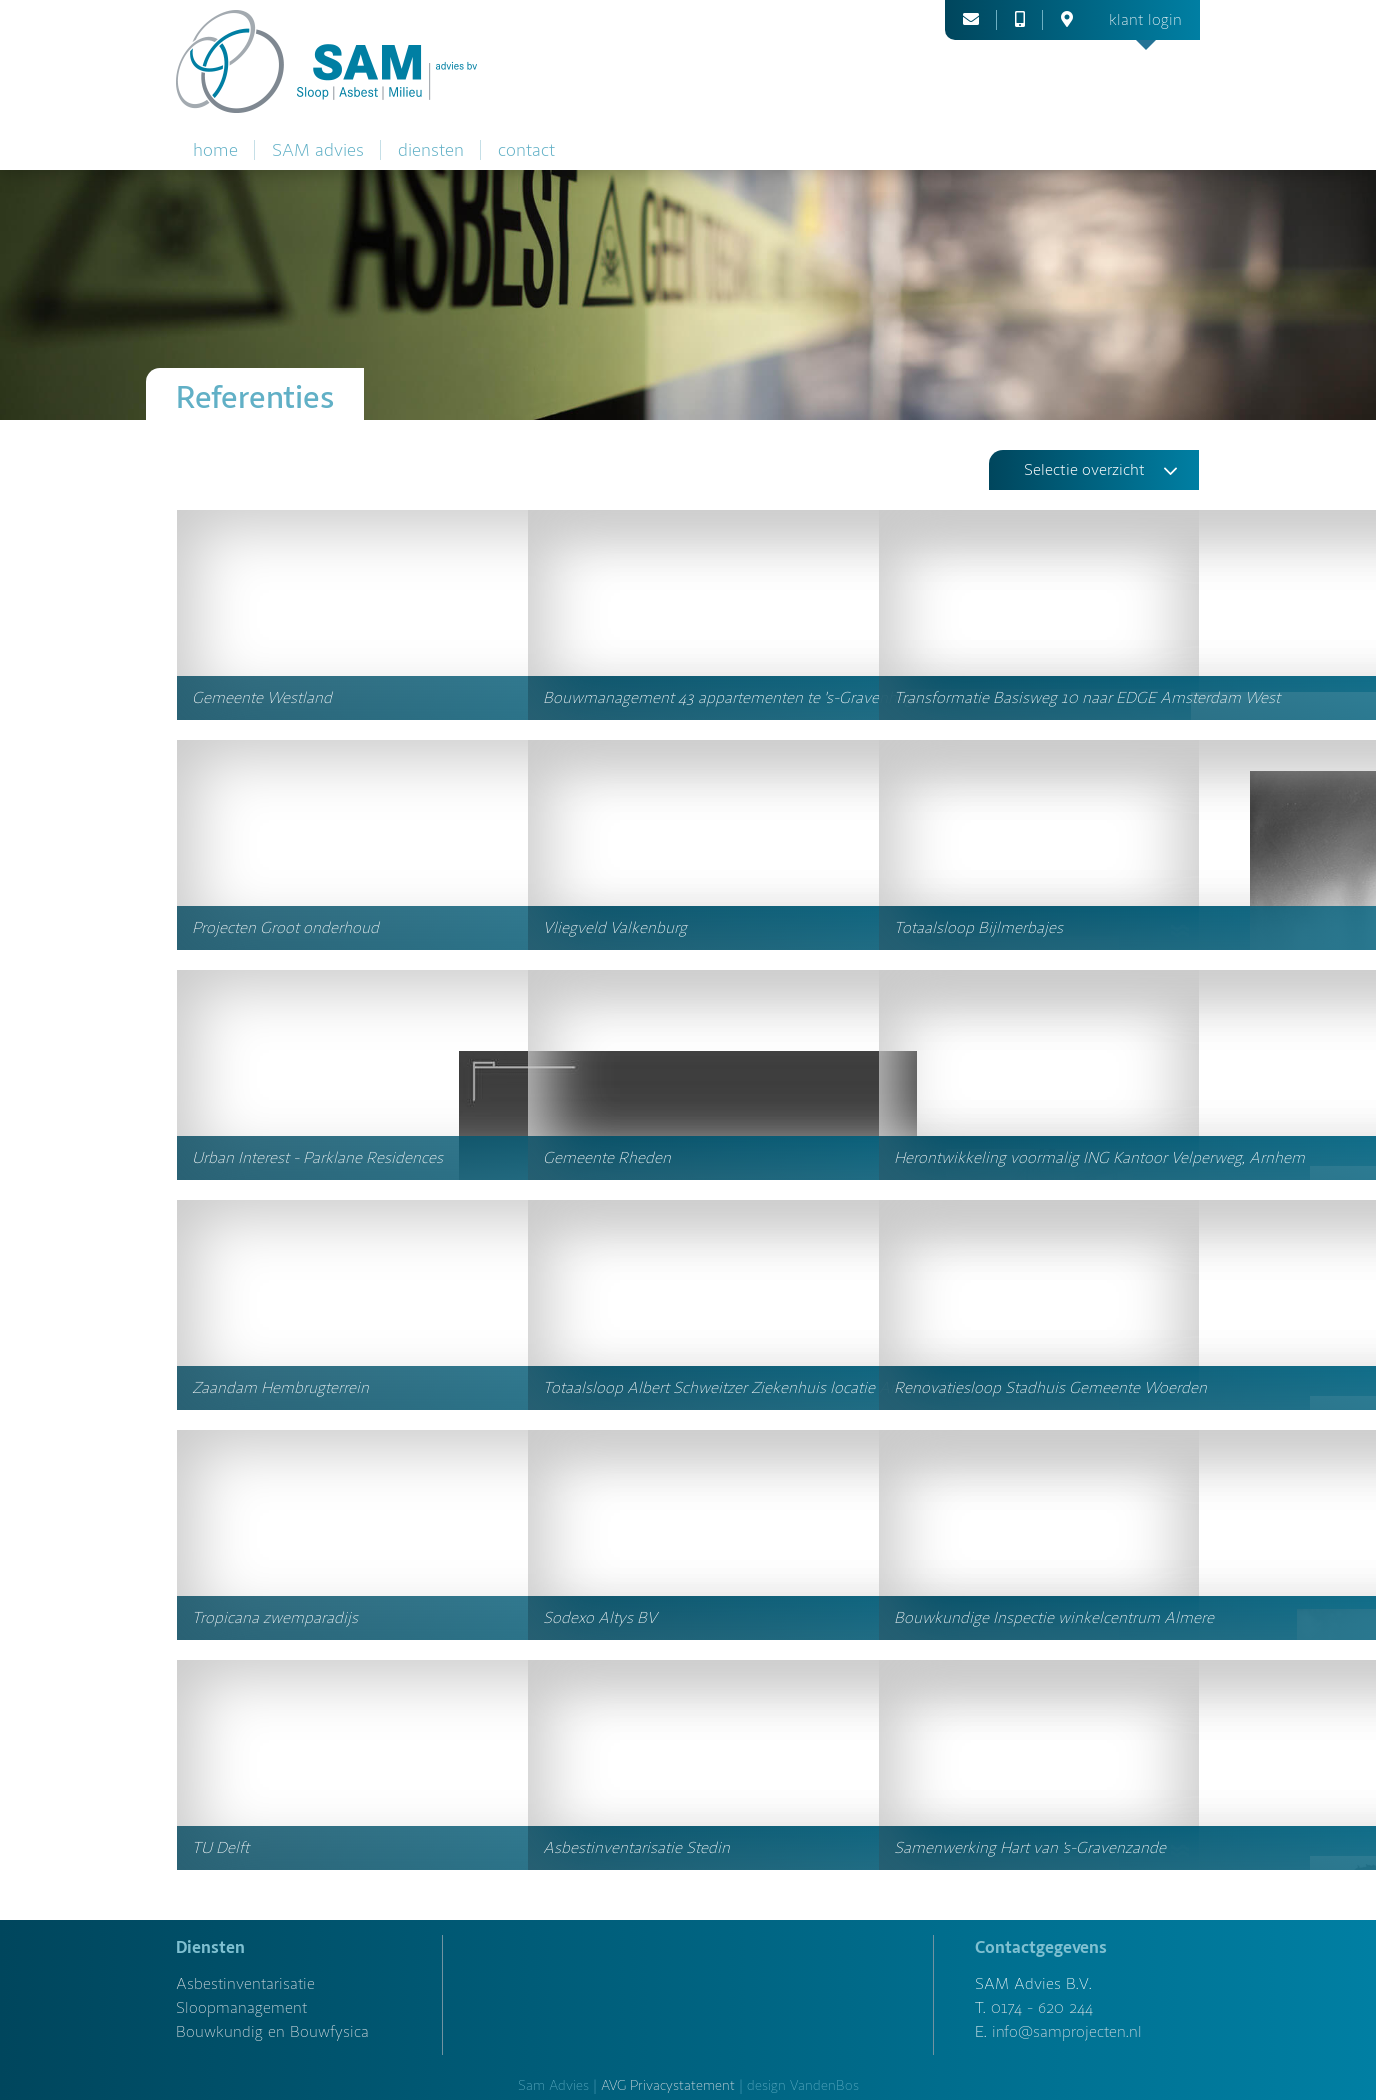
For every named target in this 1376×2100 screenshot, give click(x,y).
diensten (431, 150)
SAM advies (318, 150)
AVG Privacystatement (668, 2085)
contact (526, 150)
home (215, 150)
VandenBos (824, 2085)
